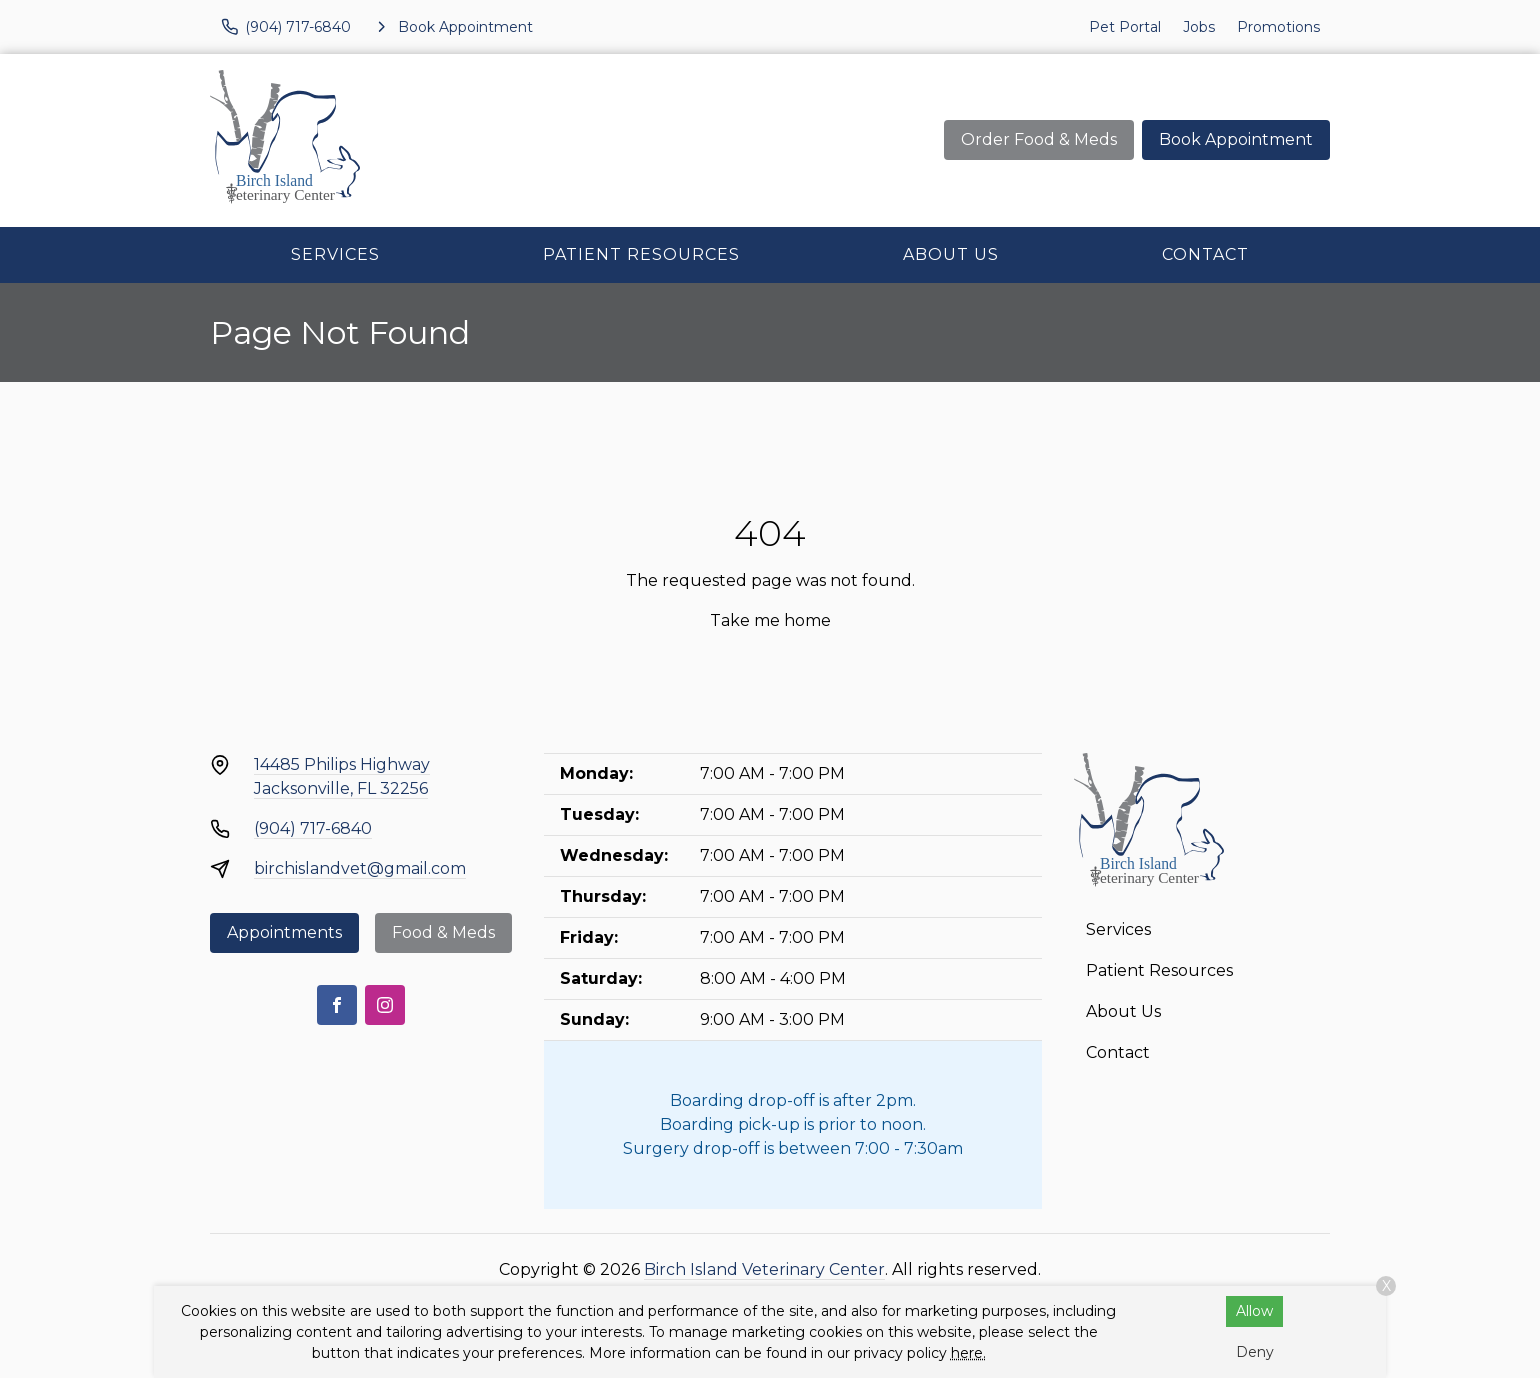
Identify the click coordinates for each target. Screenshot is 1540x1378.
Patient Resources (641, 254)
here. (968, 1353)
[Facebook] (337, 1005)
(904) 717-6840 (313, 828)
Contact (1205, 254)
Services (335, 254)
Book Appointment (1236, 139)
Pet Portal (1125, 27)
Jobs (1199, 27)
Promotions (1278, 27)
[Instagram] (385, 1005)
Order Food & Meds (1039, 139)
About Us (951, 254)
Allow (1254, 1311)
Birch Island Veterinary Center (764, 1269)
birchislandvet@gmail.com (360, 868)
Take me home (770, 620)
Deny (1255, 1352)
